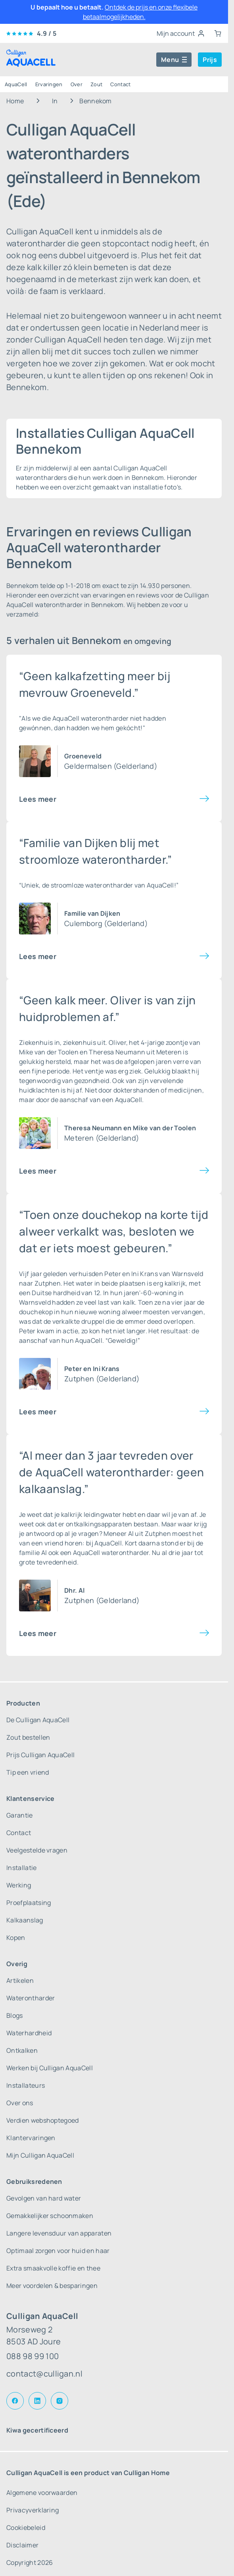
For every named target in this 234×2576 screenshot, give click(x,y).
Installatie (21, 1867)
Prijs (210, 59)
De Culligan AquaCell (37, 1719)
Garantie (19, 1815)
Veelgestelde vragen (36, 1850)
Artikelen (20, 1980)
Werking (18, 1885)
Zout (96, 84)
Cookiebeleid (25, 2527)
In (55, 101)
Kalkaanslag (24, 1920)
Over (76, 84)
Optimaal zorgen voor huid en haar (58, 2250)
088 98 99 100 (32, 2356)
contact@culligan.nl (44, 2373)
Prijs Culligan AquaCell (40, 1754)
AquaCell (16, 84)
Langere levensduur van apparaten (58, 2233)
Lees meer (37, 799)
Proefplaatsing (28, 1902)
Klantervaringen (31, 2137)
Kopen (15, 1937)
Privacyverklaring (32, 2510)
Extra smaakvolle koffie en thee (53, 2268)
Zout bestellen (28, 1737)
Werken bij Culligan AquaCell (49, 2068)
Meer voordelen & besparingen (52, 2285)
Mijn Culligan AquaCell (40, 2155)
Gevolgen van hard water (43, 2198)
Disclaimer (22, 2545)
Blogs (14, 2015)
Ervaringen (49, 84)
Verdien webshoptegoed (42, 2120)
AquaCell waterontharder (111, 1552)
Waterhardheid (29, 2033)
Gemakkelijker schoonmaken (49, 2215)
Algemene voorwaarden (41, 2492)
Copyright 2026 (29, 2562)
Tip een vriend (27, 1772)
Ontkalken (22, 2050)
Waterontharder (30, 1998)
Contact (120, 84)
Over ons (19, 2102)
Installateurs (25, 2085)
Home (15, 101)
